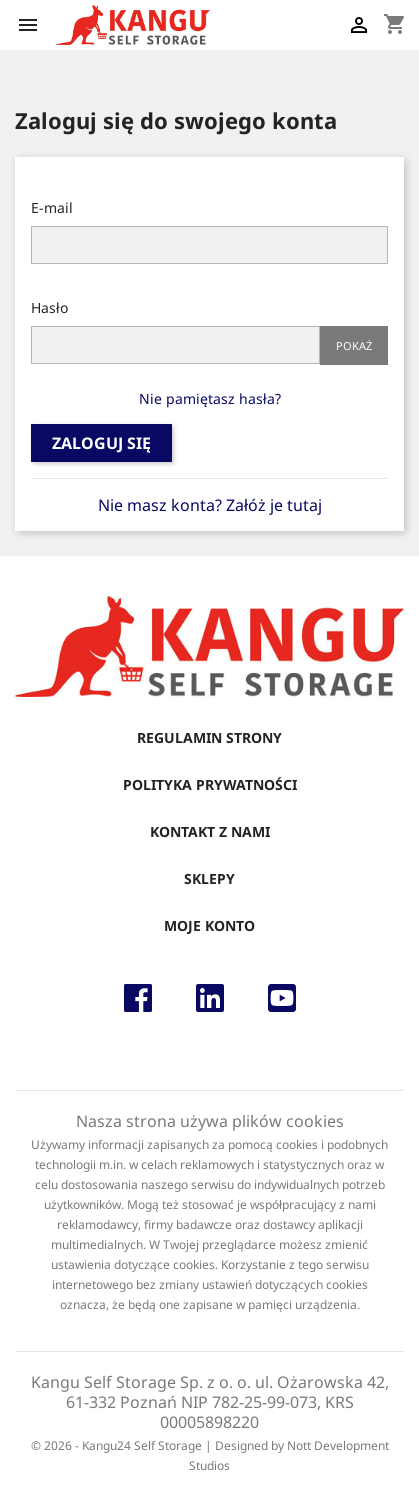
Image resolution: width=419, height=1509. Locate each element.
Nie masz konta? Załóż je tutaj (210, 505)
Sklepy (209, 878)
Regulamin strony (209, 737)
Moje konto (209, 925)
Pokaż (354, 345)
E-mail (52, 207)
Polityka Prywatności (210, 784)
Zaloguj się (101, 443)
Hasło (49, 307)
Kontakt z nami (210, 831)
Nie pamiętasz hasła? (210, 398)
